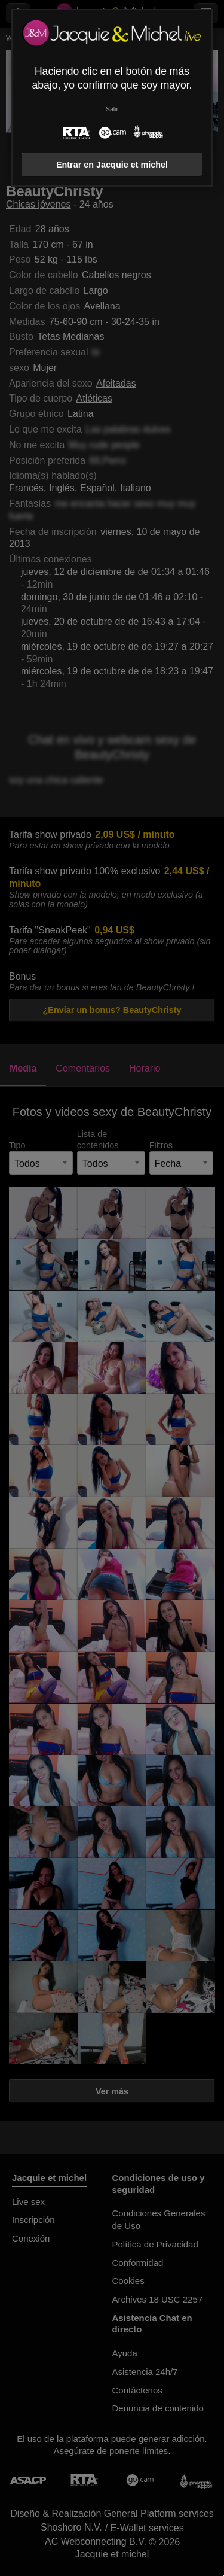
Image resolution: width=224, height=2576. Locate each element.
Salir (112, 109)
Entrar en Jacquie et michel (112, 164)
